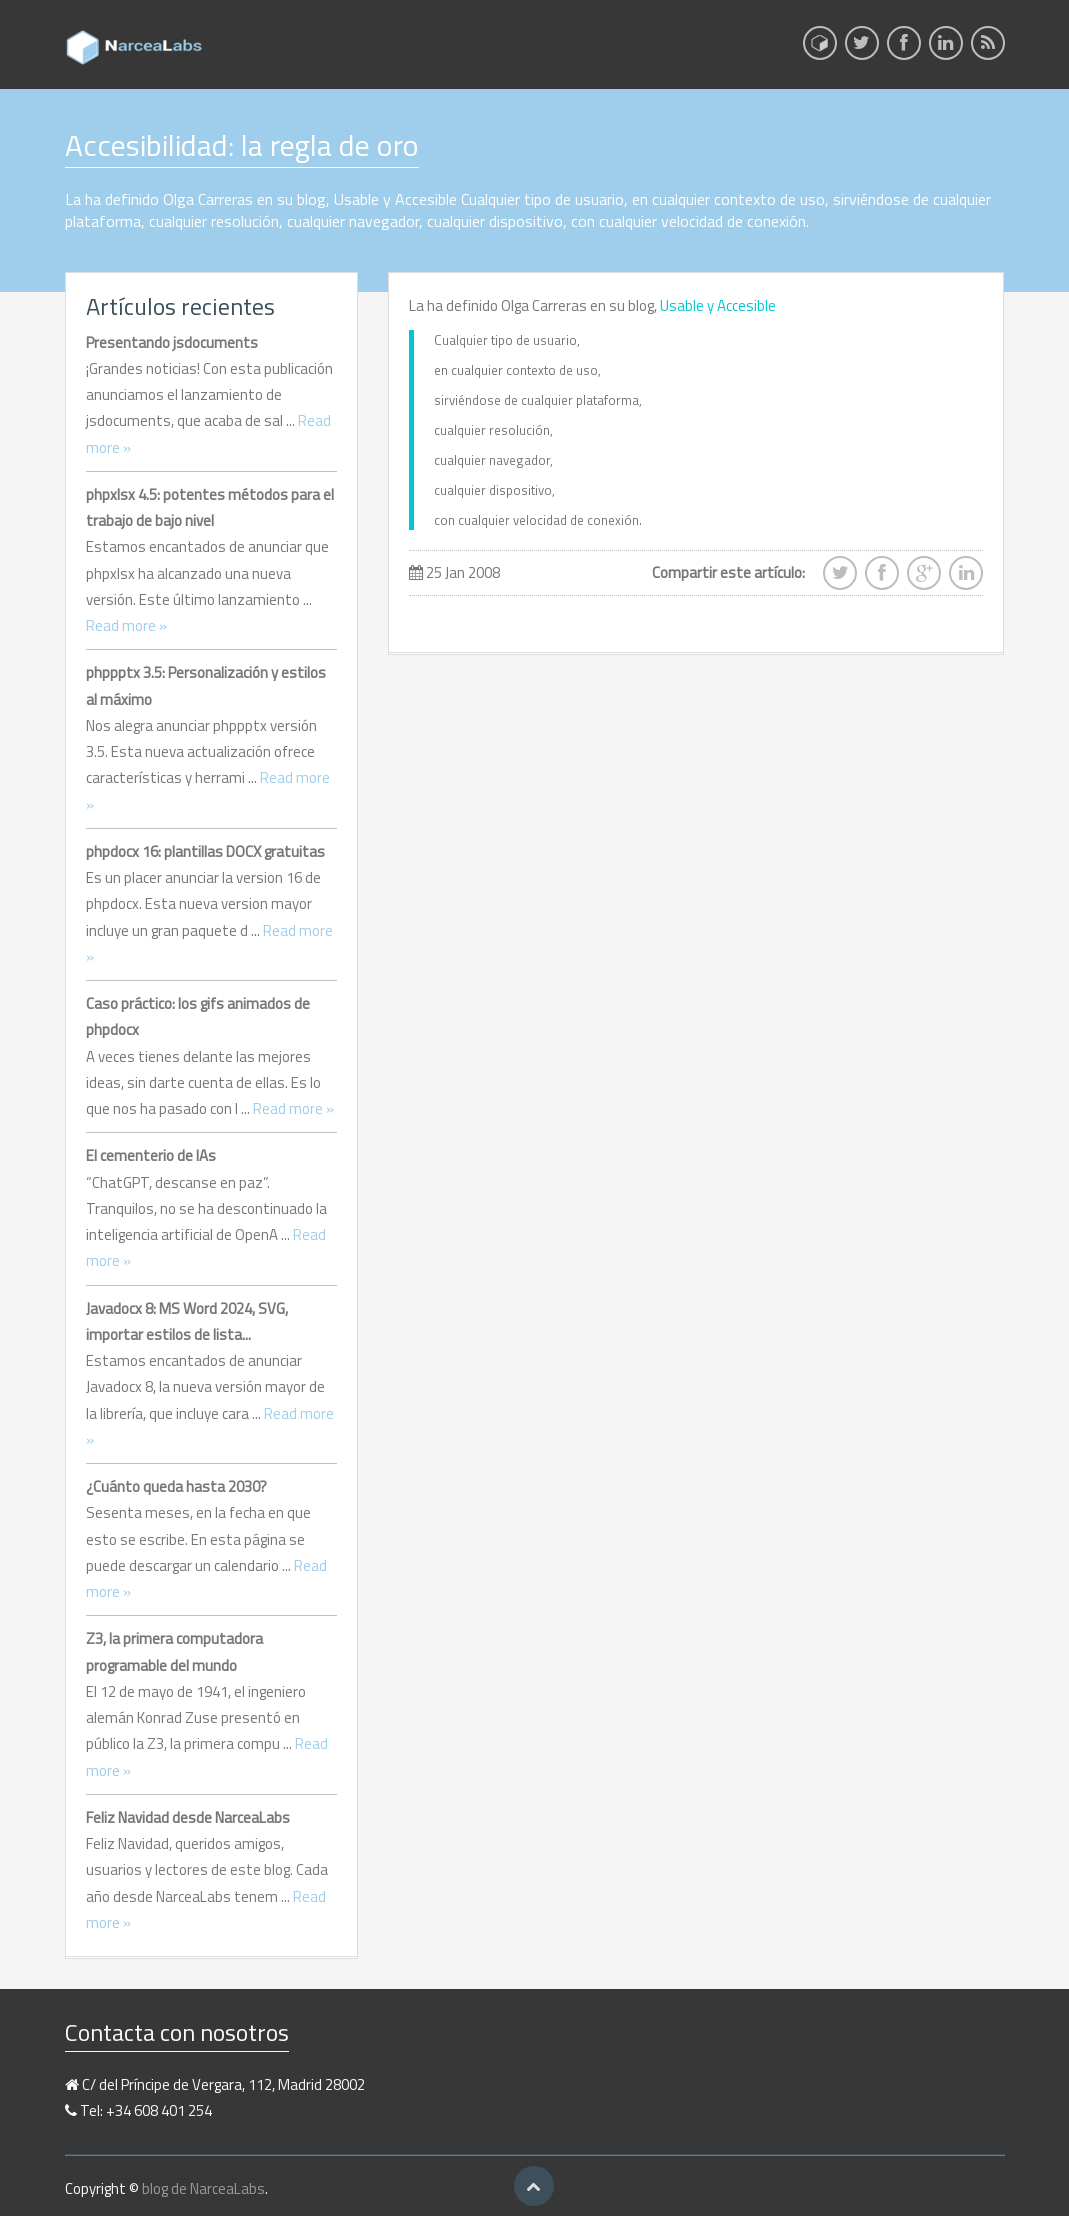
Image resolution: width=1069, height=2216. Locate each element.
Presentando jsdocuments (172, 342)
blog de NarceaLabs (203, 2188)
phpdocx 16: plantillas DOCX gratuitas (205, 851)
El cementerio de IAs (151, 1155)
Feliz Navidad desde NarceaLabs (188, 1817)
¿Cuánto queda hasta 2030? (176, 1486)
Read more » (126, 625)
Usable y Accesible (718, 305)
